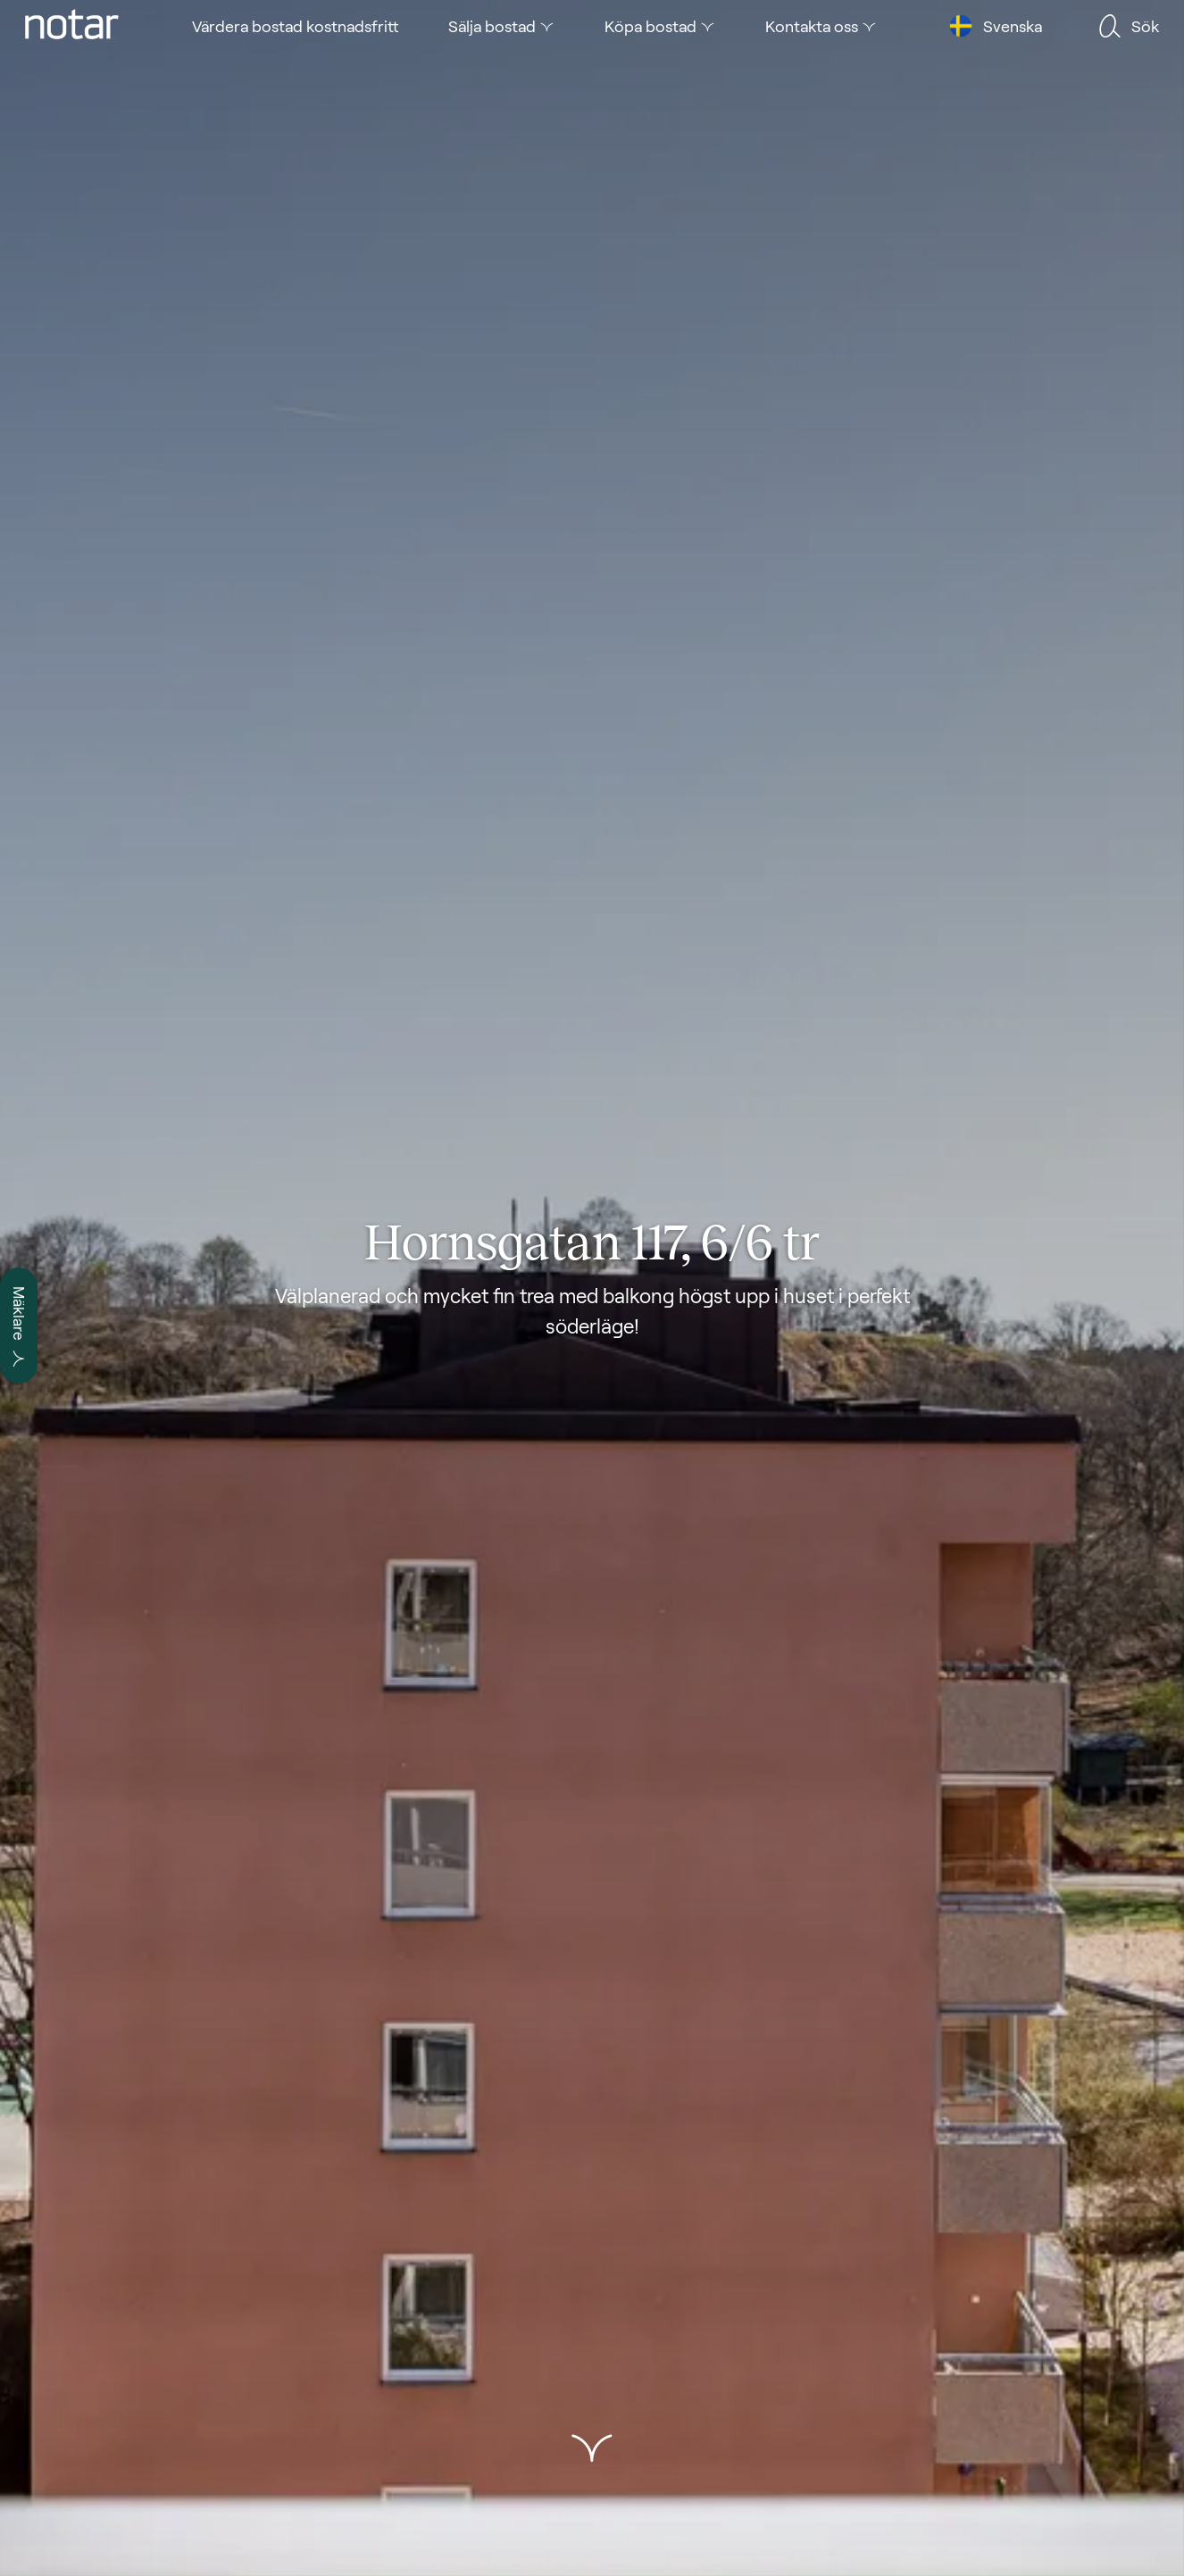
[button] (592, 2448)
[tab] (72, 26)
